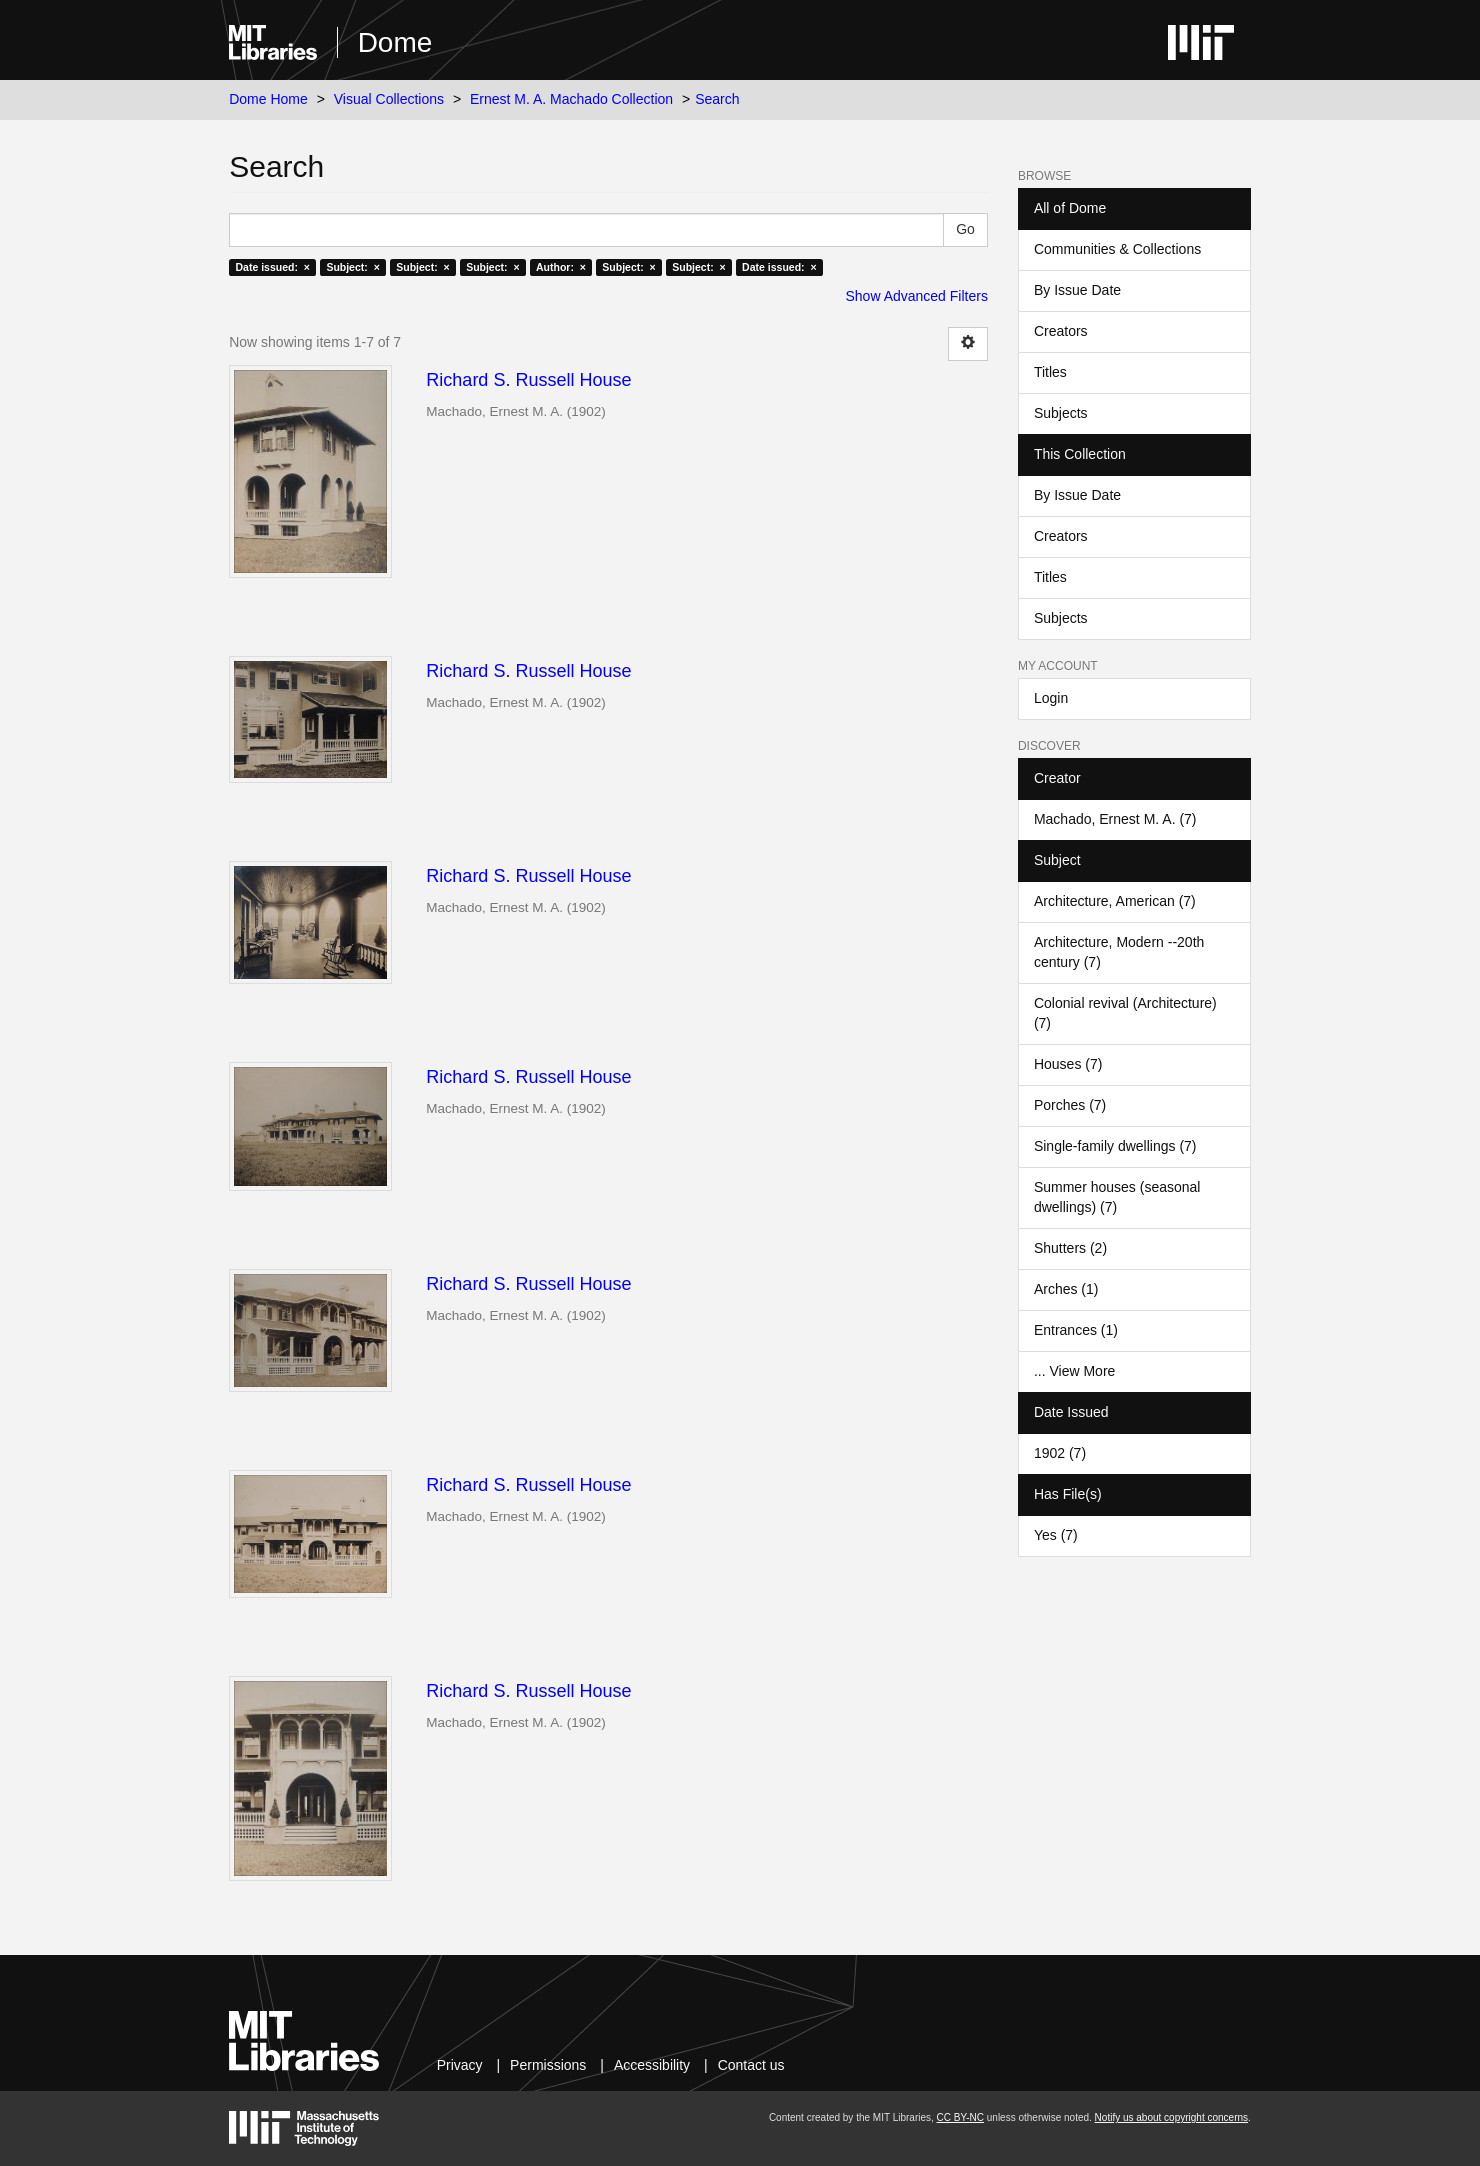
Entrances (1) (1076, 1330)
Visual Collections (389, 99)
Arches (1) (1066, 1289)
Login (1051, 698)
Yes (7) (1056, 1535)
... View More (1074, 1371)
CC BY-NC (960, 2117)
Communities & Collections (1117, 249)
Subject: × (352, 267)
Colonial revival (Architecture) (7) (1125, 1013)
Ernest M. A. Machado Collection (571, 99)
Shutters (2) (1070, 1248)
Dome (395, 42)
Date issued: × (272, 267)
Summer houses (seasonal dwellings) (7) (1117, 1197)
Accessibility (652, 2065)
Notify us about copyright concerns (1171, 2117)
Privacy (460, 2065)
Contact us (751, 2065)
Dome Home (268, 99)
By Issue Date (1077, 290)
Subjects (1061, 413)
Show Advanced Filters (917, 296)
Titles (1050, 372)
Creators (1061, 331)
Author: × (561, 267)
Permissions (548, 2065)
